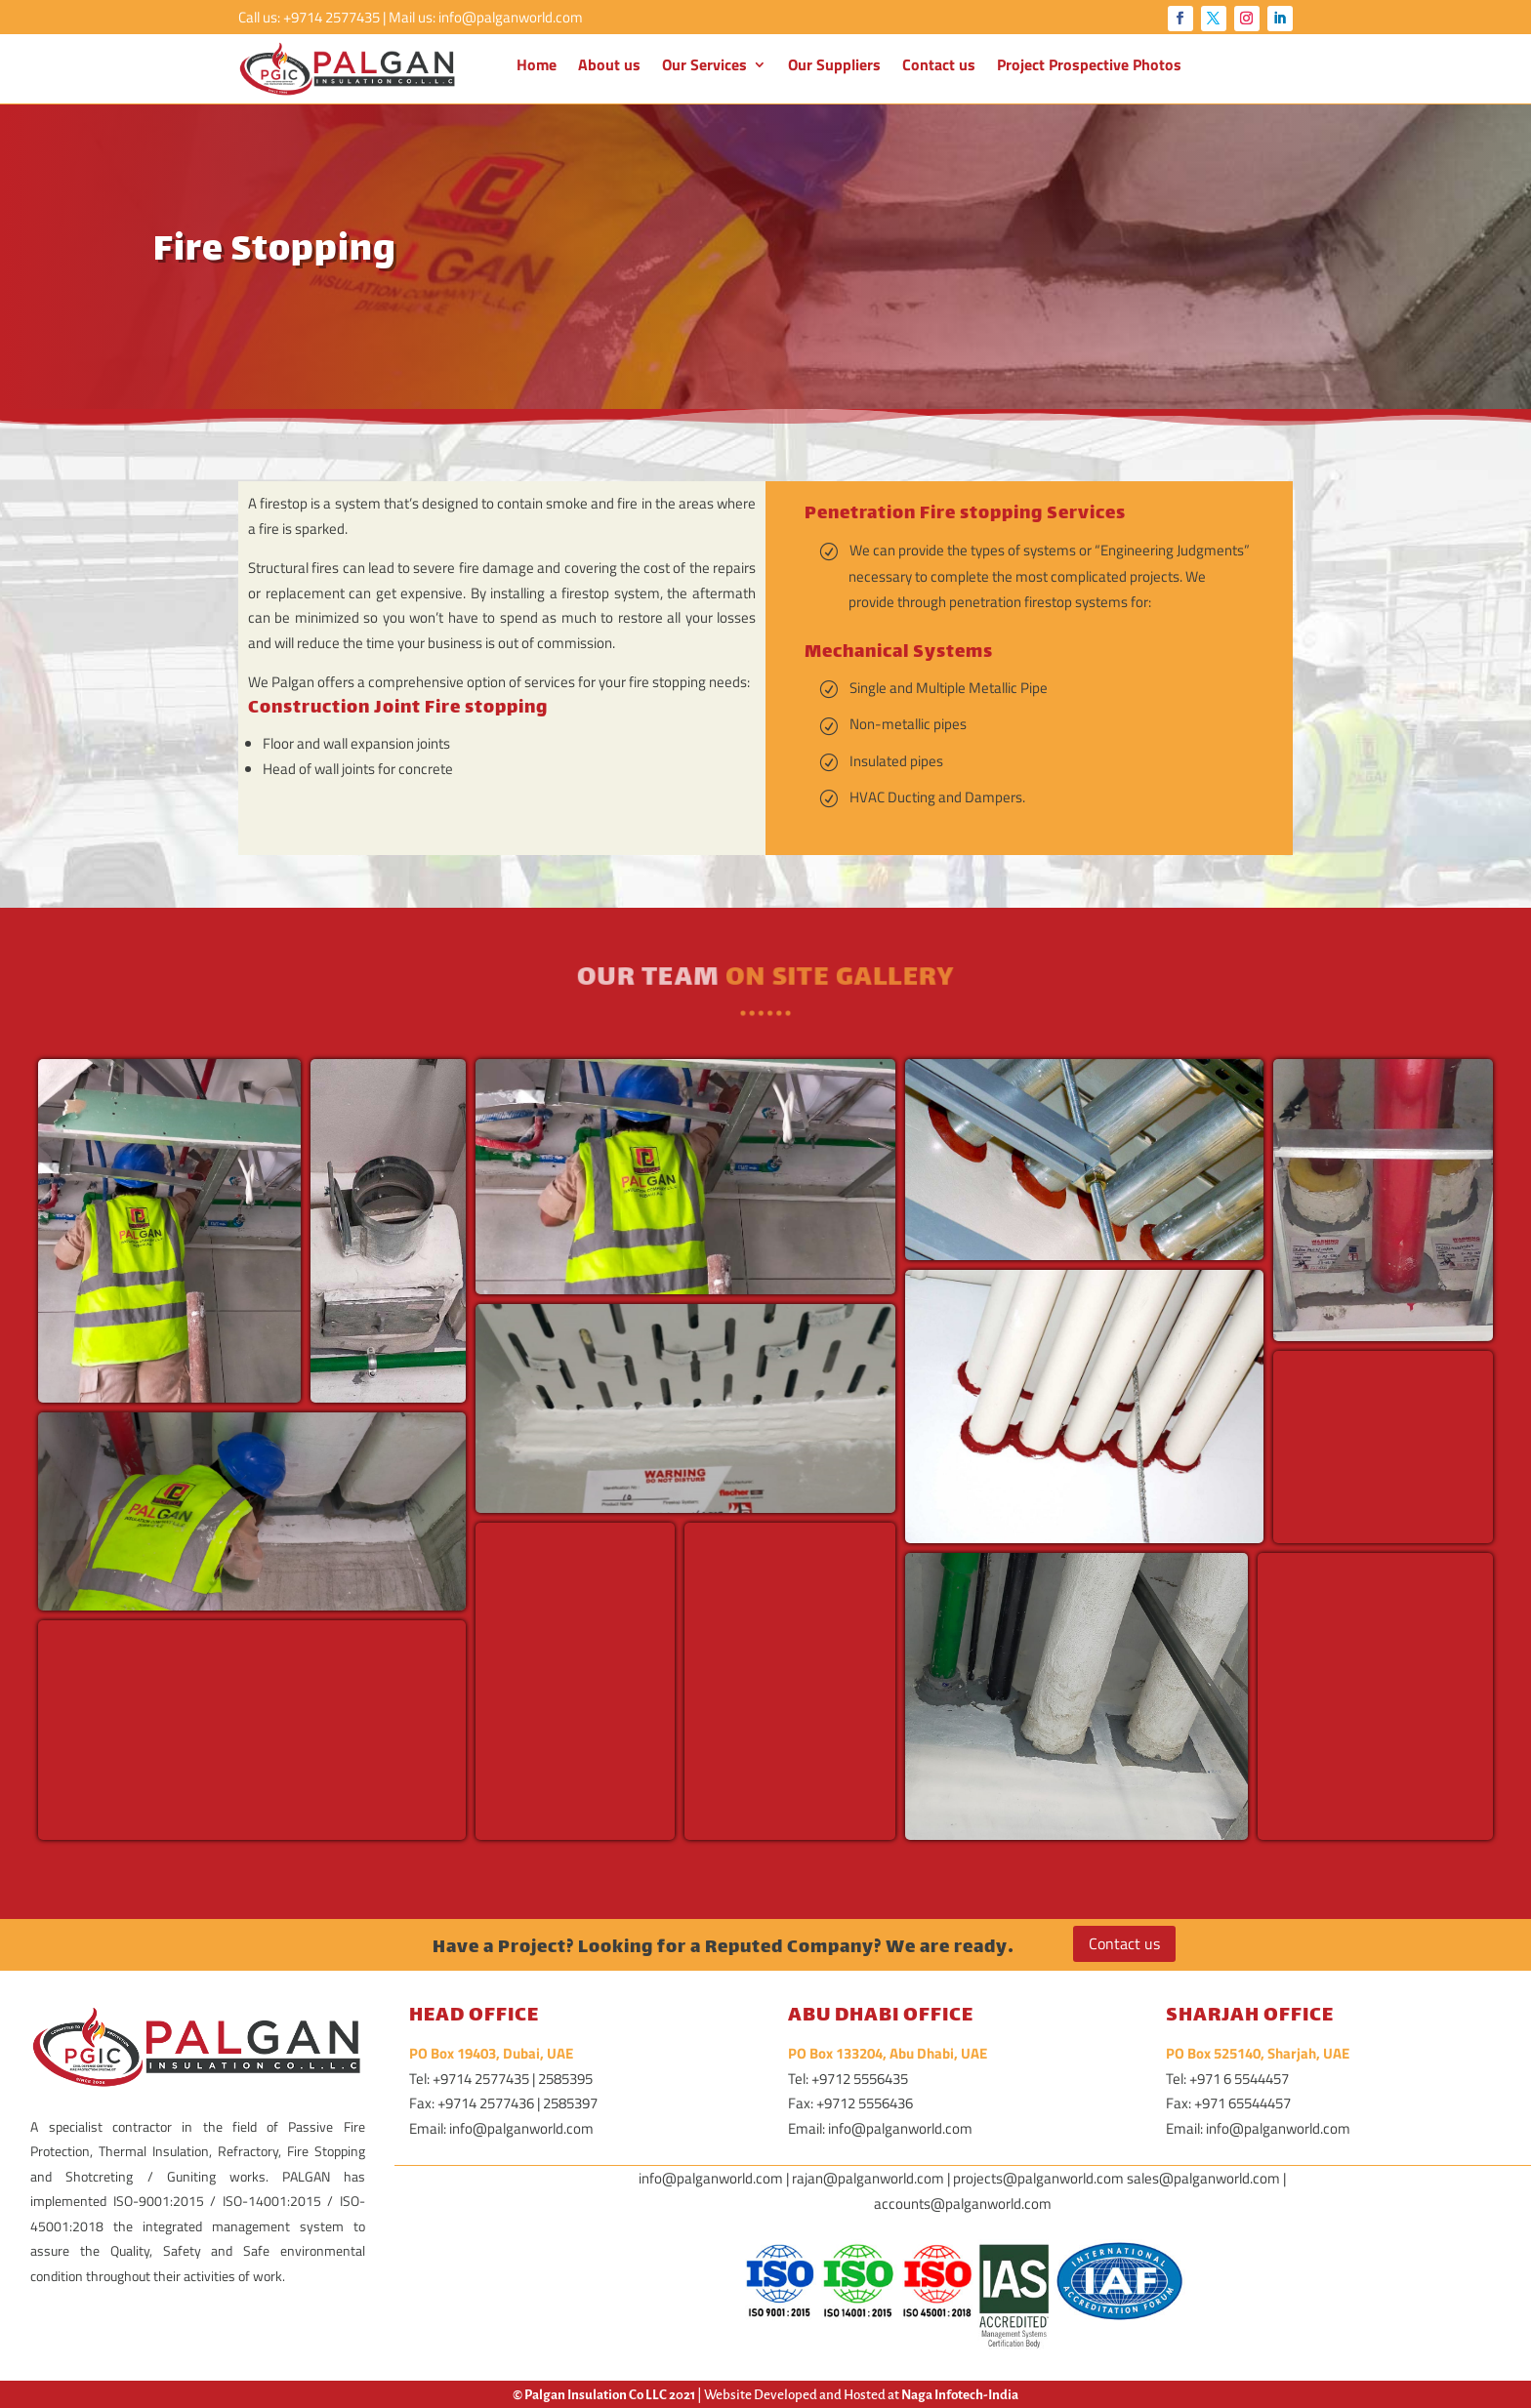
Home (537, 67)
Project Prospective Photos (1089, 67)
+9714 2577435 (331, 17)
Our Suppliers (834, 67)
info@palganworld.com (510, 17)
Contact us (938, 67)
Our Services (704, 67)
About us (609, 67)
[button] (169, 1231)
